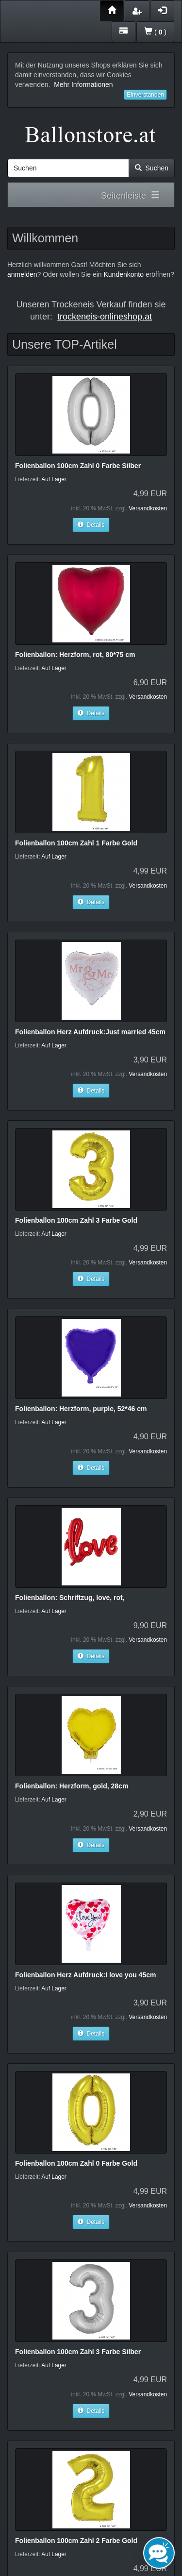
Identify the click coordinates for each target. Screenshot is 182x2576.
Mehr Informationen (83, 84)
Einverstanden (145, 94)
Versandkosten (148, 508)
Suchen (151, 168)
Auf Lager (53, 479)
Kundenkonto (123, 274)
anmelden (22, 274)
